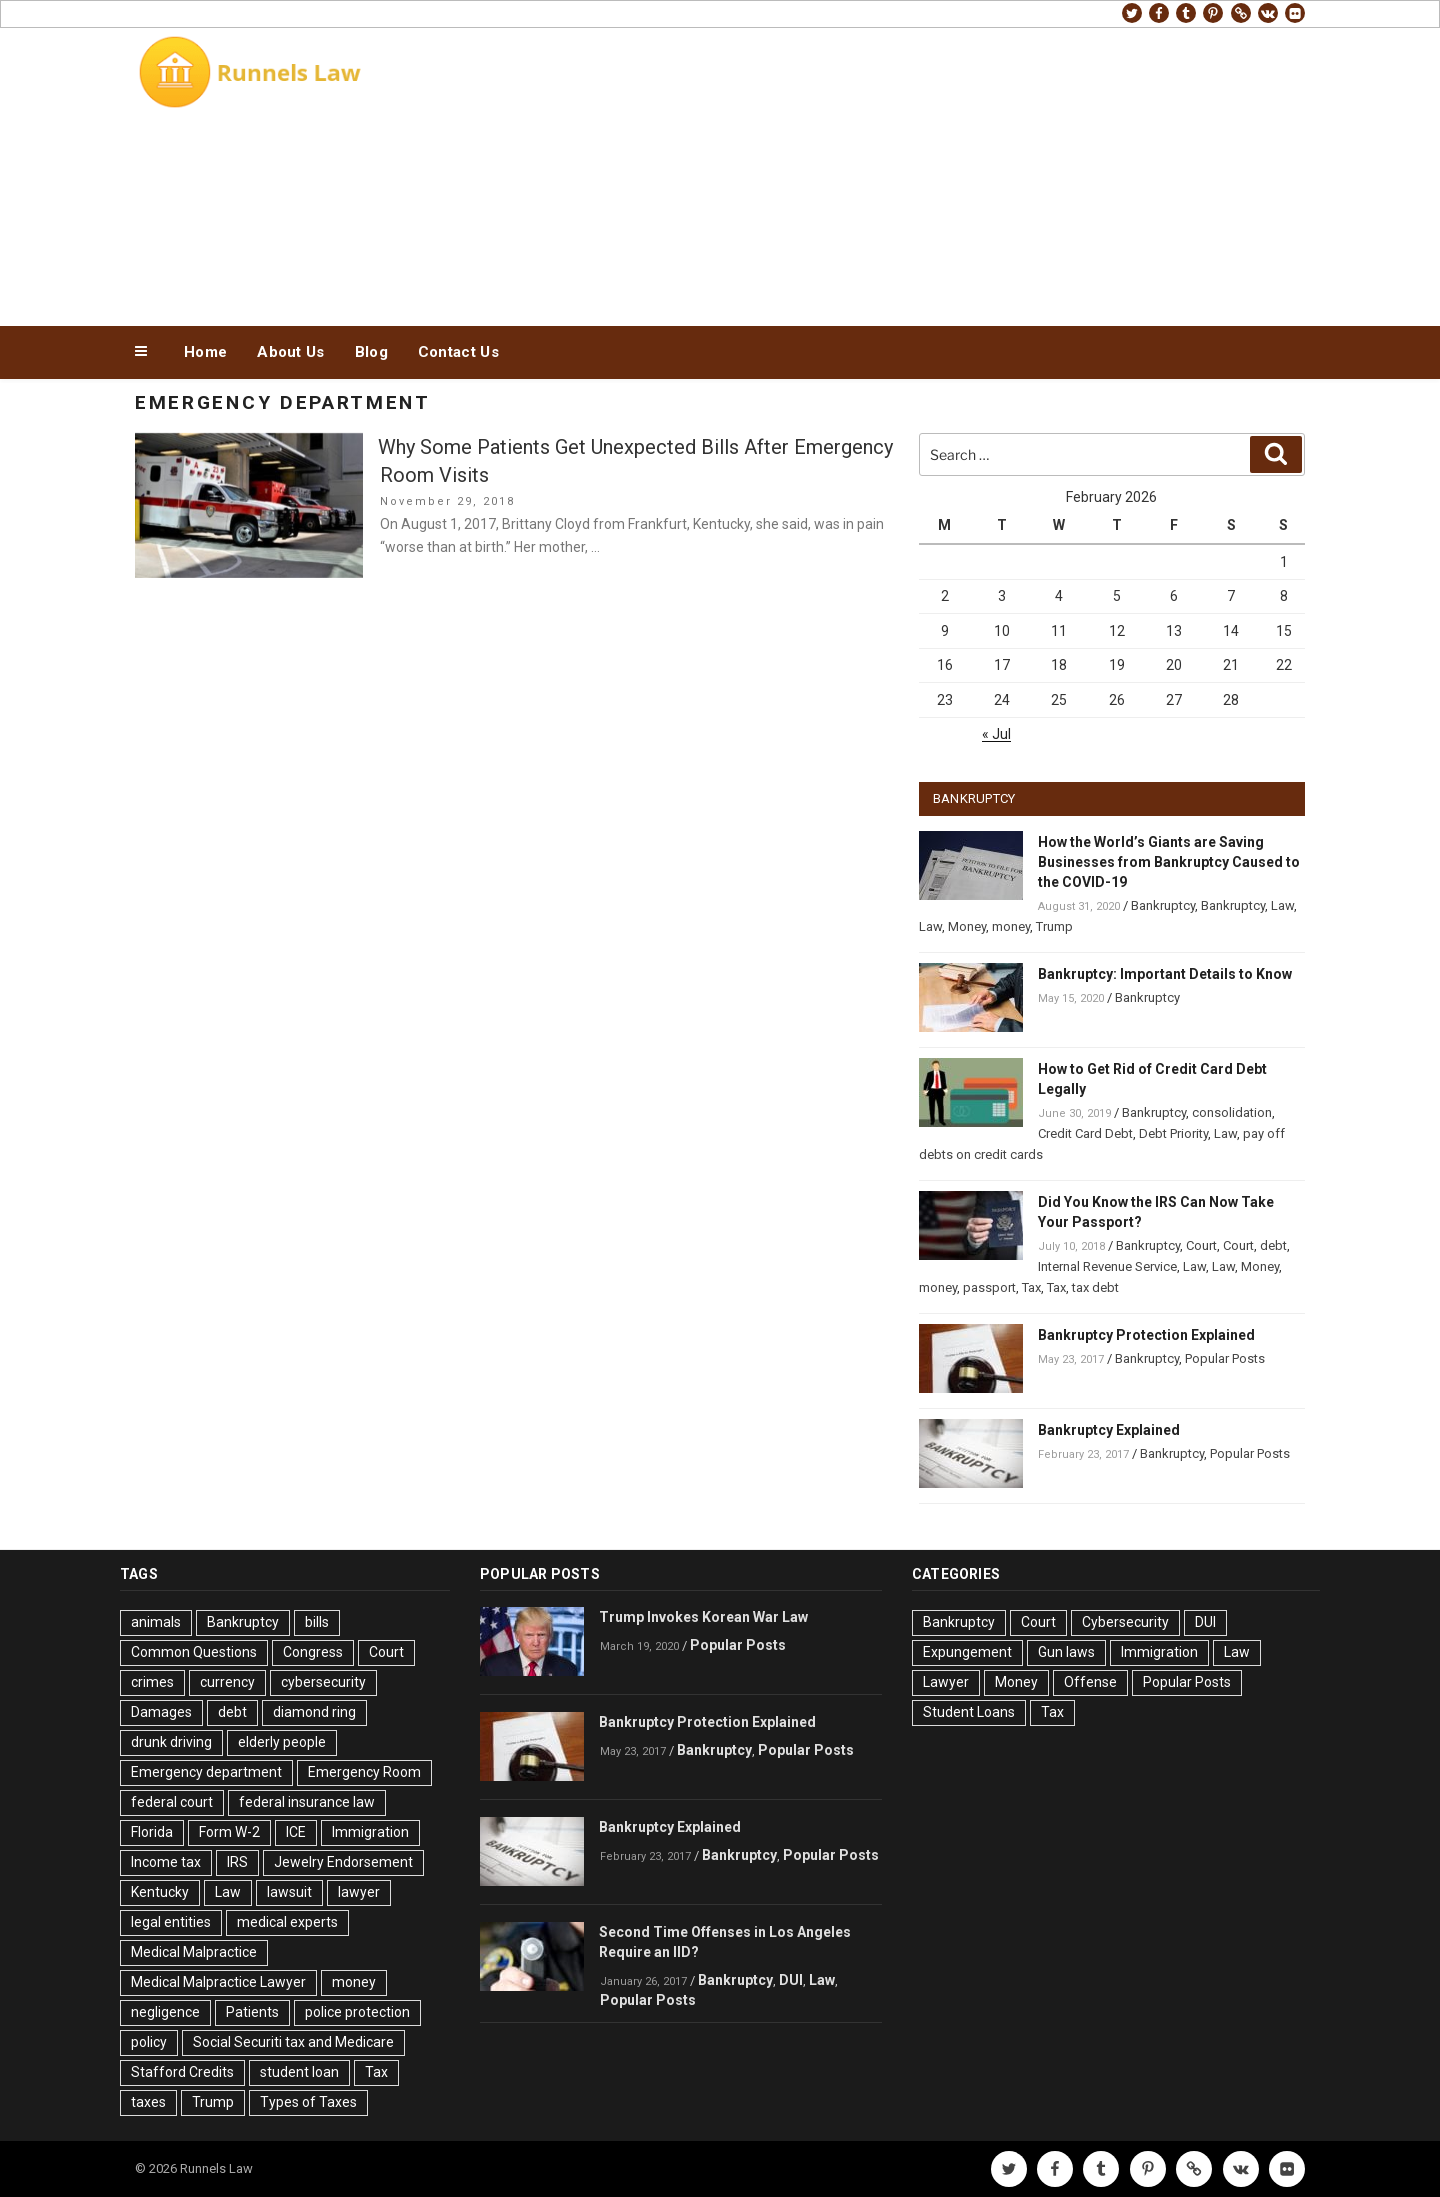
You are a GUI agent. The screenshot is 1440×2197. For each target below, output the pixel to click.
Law (1282, 905)
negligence (165, 2012)
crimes (152, 1682)
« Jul (996, 734)
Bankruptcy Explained (1109, 1430)
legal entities (171, 1922)
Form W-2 (229, 1832)
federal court (172, 1802)
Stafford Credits (182, 2072)
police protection (357, 2012)
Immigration (370, 1832)
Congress (313, 1652)
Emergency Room (364, 1772)
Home (205, 352)
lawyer (359, 1892)
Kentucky (160, 1892)
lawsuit (289, 1892)
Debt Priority (1173, 1133)
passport (989, 1287)
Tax (1031, 1287)
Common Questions (194, 1652)
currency (227, 1682)
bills (317, 1622)
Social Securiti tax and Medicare (293, 2042)
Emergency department (206, 1772)
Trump (1054, 926)
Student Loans (969, 1712)
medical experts (287, 1922)
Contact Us (458, 352)
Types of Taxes (308, 2102)
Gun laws (1066, 1652)
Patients (252, 2012)
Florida (152, 1832)
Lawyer (946, 1682)
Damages (161, 1712)
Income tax (166, 1862)
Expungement (967, 1652)
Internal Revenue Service (1107, 1266)
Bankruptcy (1163, 905)
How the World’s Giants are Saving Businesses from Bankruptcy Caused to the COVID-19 (1169, 862)
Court (1201, 1245)
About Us (290, 352)
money (1011, 926)
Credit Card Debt (1085, 1133)
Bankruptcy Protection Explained (1146, 1335)
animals (156, 1622)
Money (967, 926)
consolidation (1232, 1112)
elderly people (282, 1742)
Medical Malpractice (194, 1952)
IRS (237, 1862)
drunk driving (171, 1742)
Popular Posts (1225, 1358)
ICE (296, 1832)
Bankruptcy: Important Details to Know (1165, 974)
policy (149, 2042)
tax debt (1095, 1287)
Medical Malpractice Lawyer (218, 1982)
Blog (371, 352)
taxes (148, 2102)
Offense (1090, 1682)
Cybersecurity (1125, 1622)
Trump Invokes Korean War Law (703, 1617)
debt (1273, 1245)
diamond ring (314, 1712)
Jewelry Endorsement (343, 1862)
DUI (791, 1980)
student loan (299, 2072)
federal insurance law (307, 1802)
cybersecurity (323, 1682)
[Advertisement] (921, 172)
